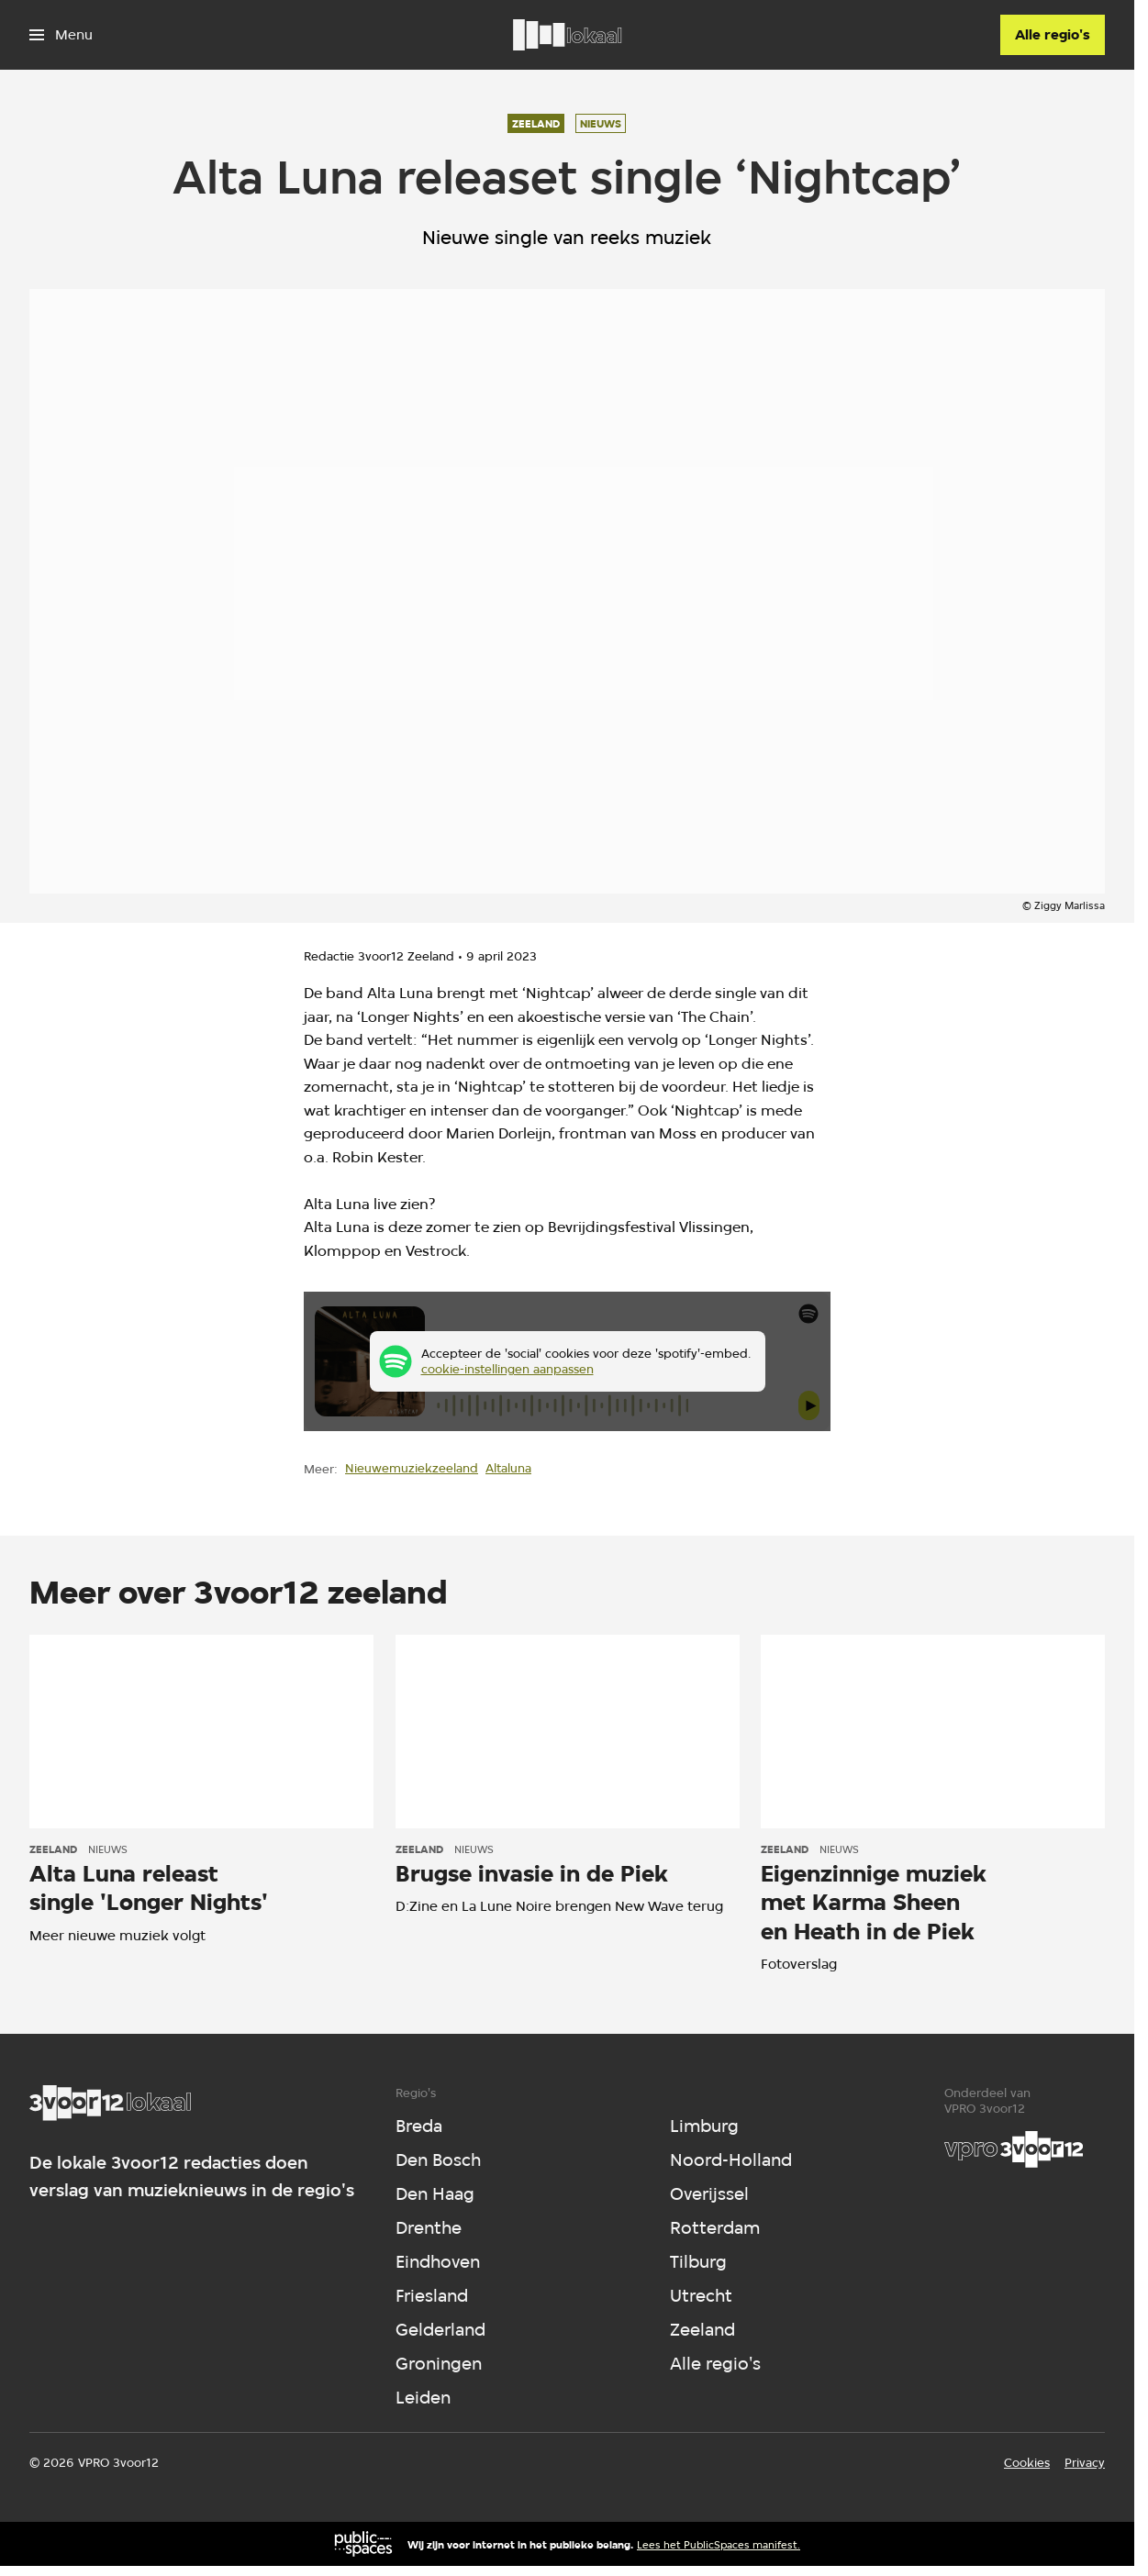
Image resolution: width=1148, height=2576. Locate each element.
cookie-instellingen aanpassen (507, 1368)
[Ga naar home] (567, 35)
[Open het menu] (61, 35)
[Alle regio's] (1052, 35)
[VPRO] (1014, 2149)
